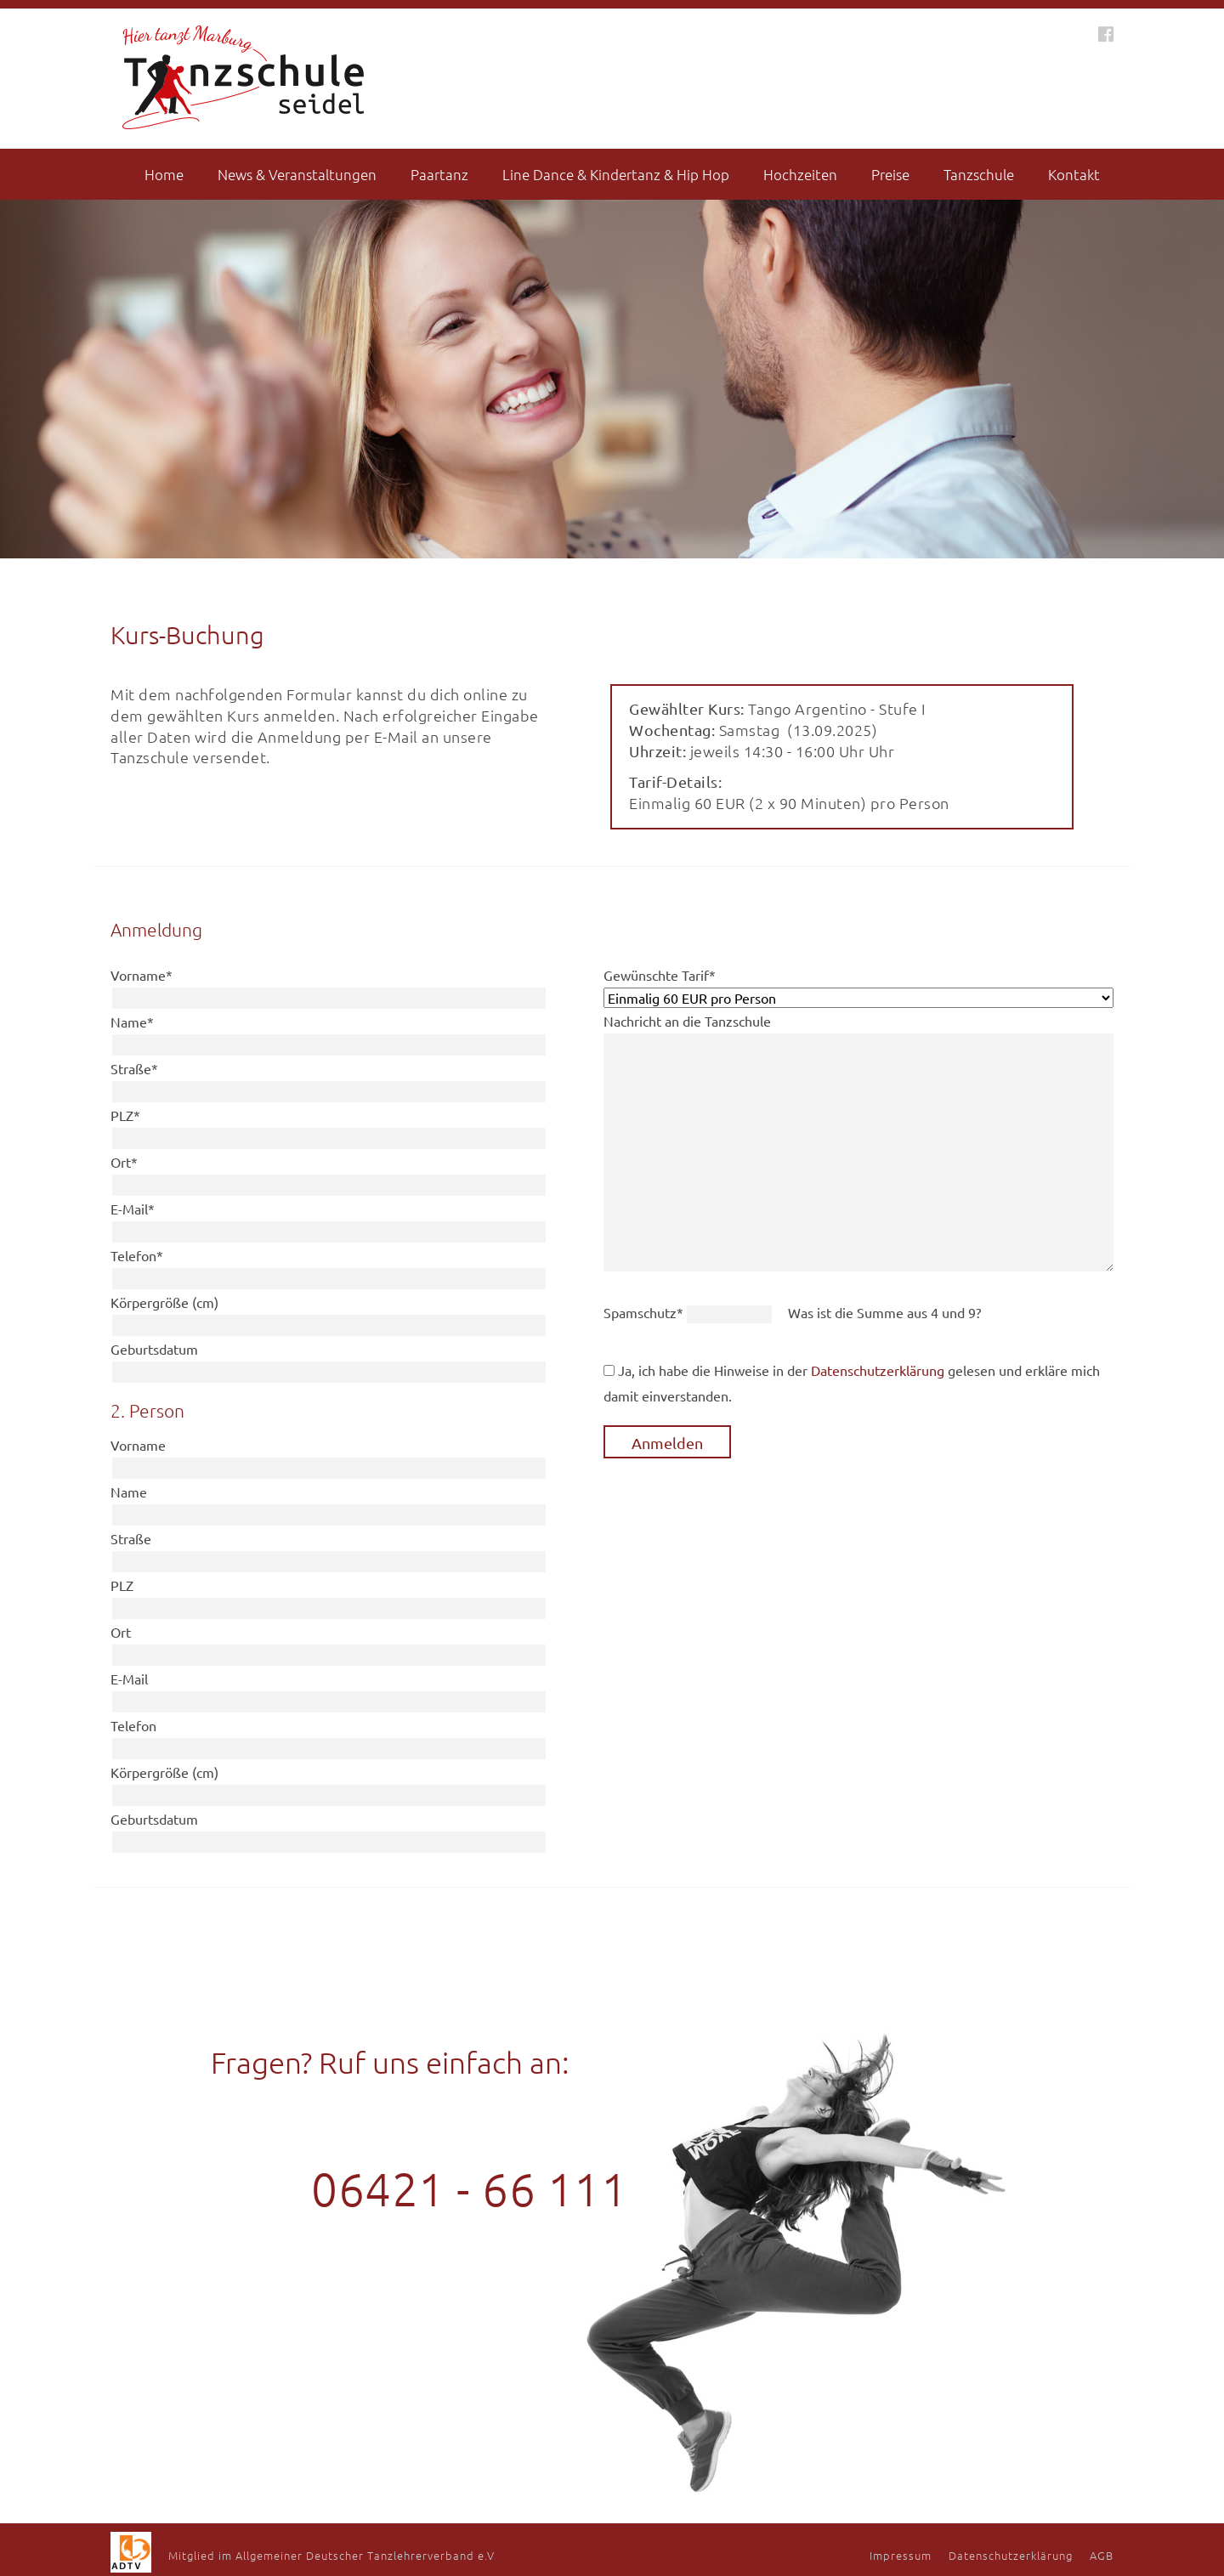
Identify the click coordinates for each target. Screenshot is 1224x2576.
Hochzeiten (800, 174)
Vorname (141, 974)
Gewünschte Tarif (660, 974)
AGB (1102, 2555)
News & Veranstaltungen (297, 174)
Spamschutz (645, 1312)
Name (132, 1021)
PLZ (125, 1115)
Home (164, 174)
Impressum (901, 2555)
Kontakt (1074, 174)
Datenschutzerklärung (877, 1370)
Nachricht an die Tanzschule (687, 1020)
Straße (134, 1068)
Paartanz (439, 174)
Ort (124, 1161)
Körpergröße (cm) (164, 1302)
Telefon (136, 1255)
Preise (890, 174)
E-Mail (132, 1208)
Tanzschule (979, 174)
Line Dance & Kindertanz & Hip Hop (615, 174)
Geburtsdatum (154, 1348)
